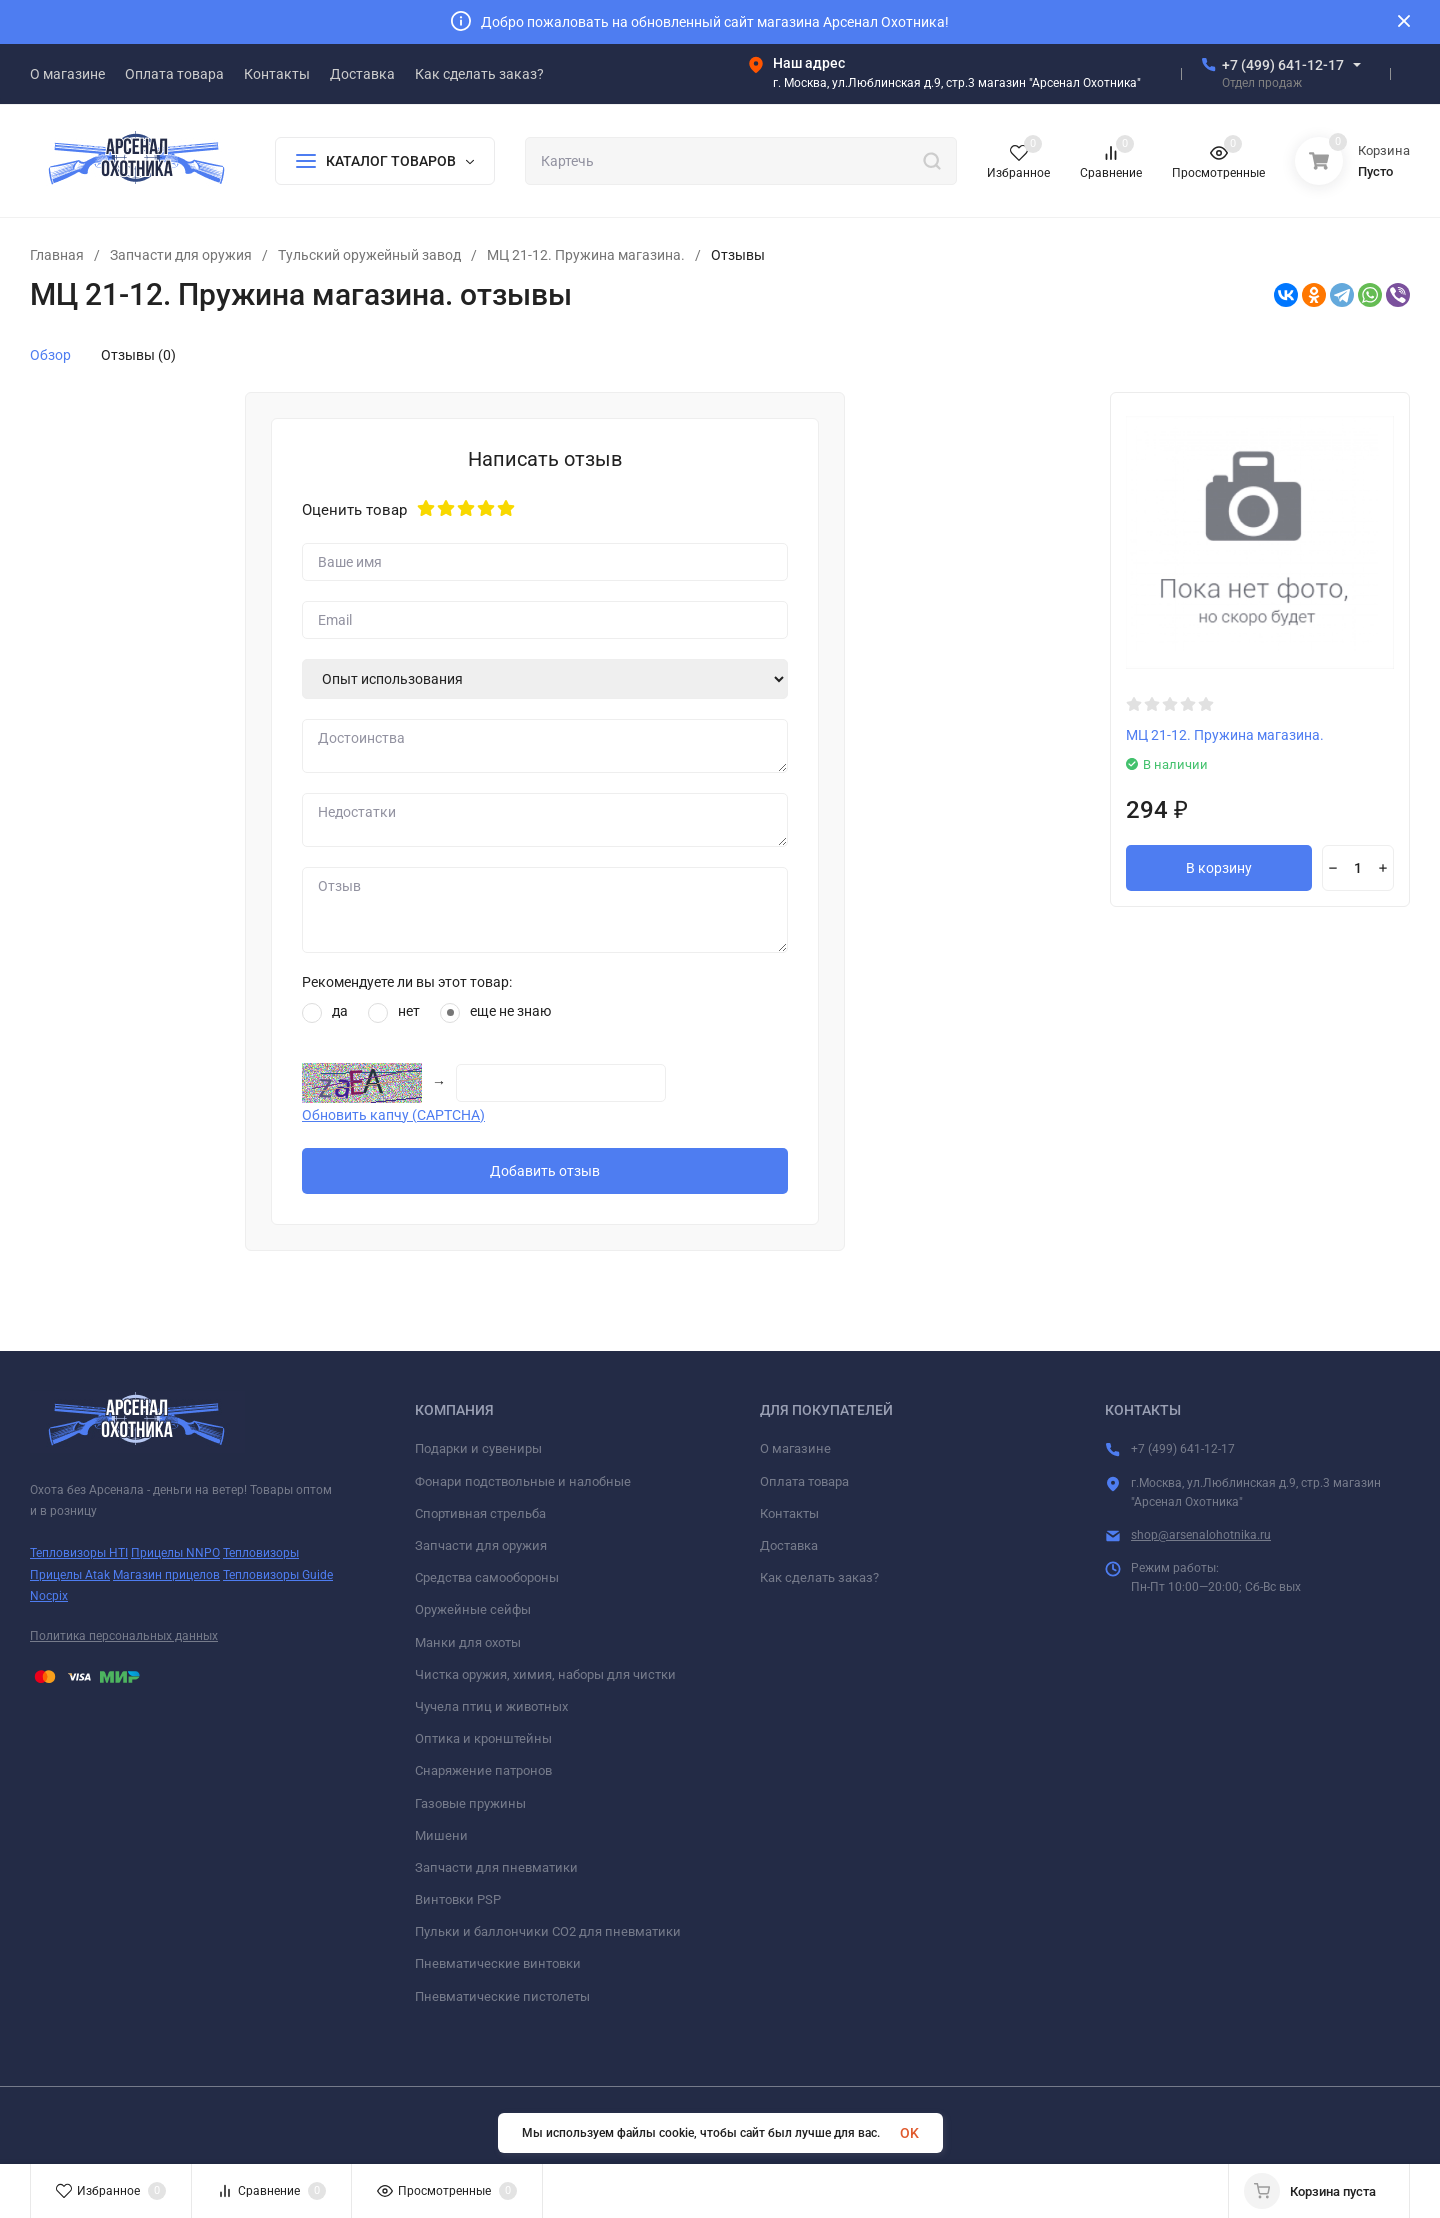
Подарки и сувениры (478, 1448)
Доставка (789, 1545)
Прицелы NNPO (175, 1553)
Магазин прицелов (166, 1575)
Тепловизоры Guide (278, 1575)
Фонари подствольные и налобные (523, 1481)
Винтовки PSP (458, 1899)
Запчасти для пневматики (496, 1867)
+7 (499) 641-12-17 (1283, 65)
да (325, 1013)
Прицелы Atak (70, 1575)
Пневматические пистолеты (502, 1996)
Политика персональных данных (124, 1636)
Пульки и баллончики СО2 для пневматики (548, 1931)
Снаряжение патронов (483, 1770)
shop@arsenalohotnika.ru (1201, 1535)
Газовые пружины (470, 1803)
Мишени (441, 1835)
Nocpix (49, 1596)
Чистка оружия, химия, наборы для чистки (545, 1674)
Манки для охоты (468, 1642)
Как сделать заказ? (819, 1577)
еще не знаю (495, 1013)
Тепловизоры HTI (79, 1553)
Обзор (50, 355)
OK (909, 2133)
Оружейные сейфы (473, 1609)
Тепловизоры (261, 1553)
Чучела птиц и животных (491, 1706)
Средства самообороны (487, 1577)
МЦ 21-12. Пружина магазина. (586, 255)
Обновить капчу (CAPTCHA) (393, 1115)
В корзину (1219, 868)
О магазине (795, 1448)
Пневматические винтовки (498, 1963)
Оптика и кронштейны (483, 1738)
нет (394, 1013)
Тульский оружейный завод (369, 255)
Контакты (789, 1513)
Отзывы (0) (138, 355)
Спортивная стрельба (480, 1513)
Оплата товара (804, 1481)
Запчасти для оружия (181, 255)
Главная (57, 255)
